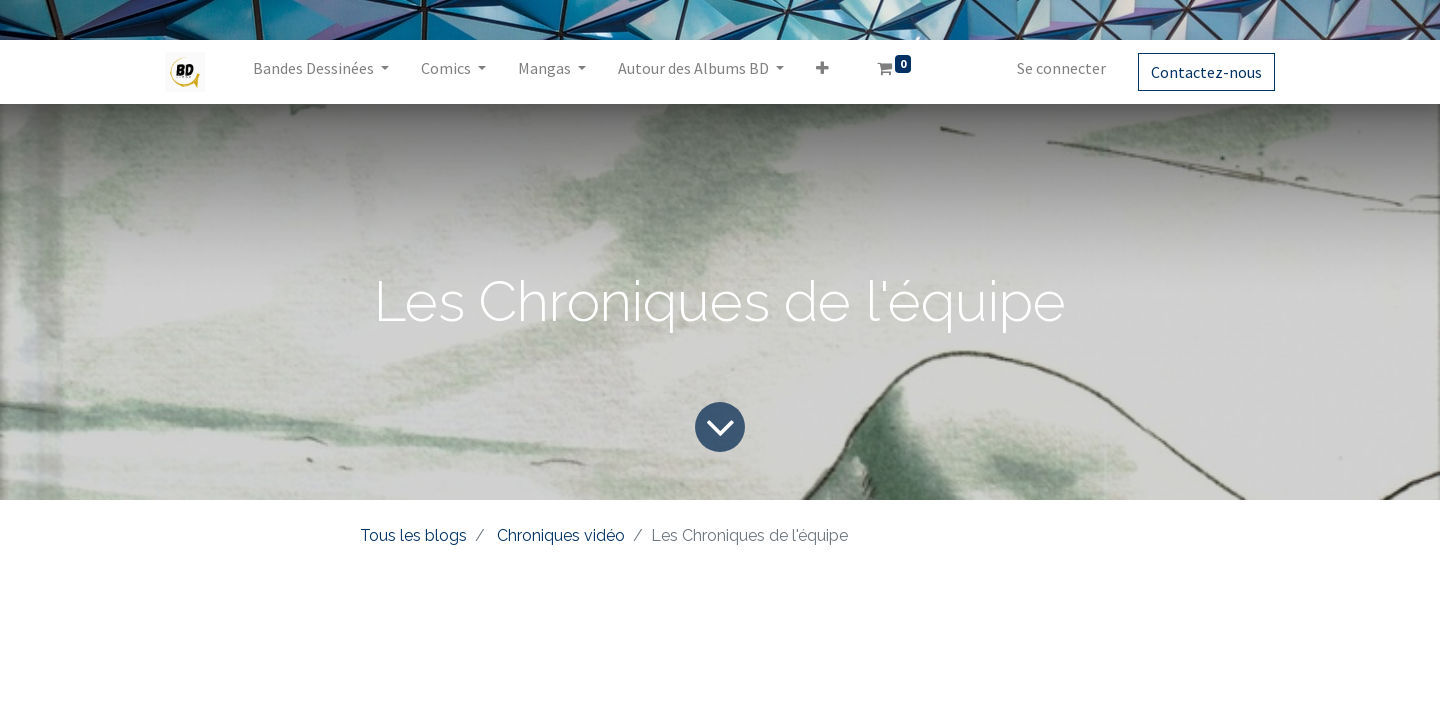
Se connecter (1061, 68)
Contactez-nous (1206, 72)
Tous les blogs (413, 535)
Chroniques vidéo (561, 535)
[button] (822, 72)
